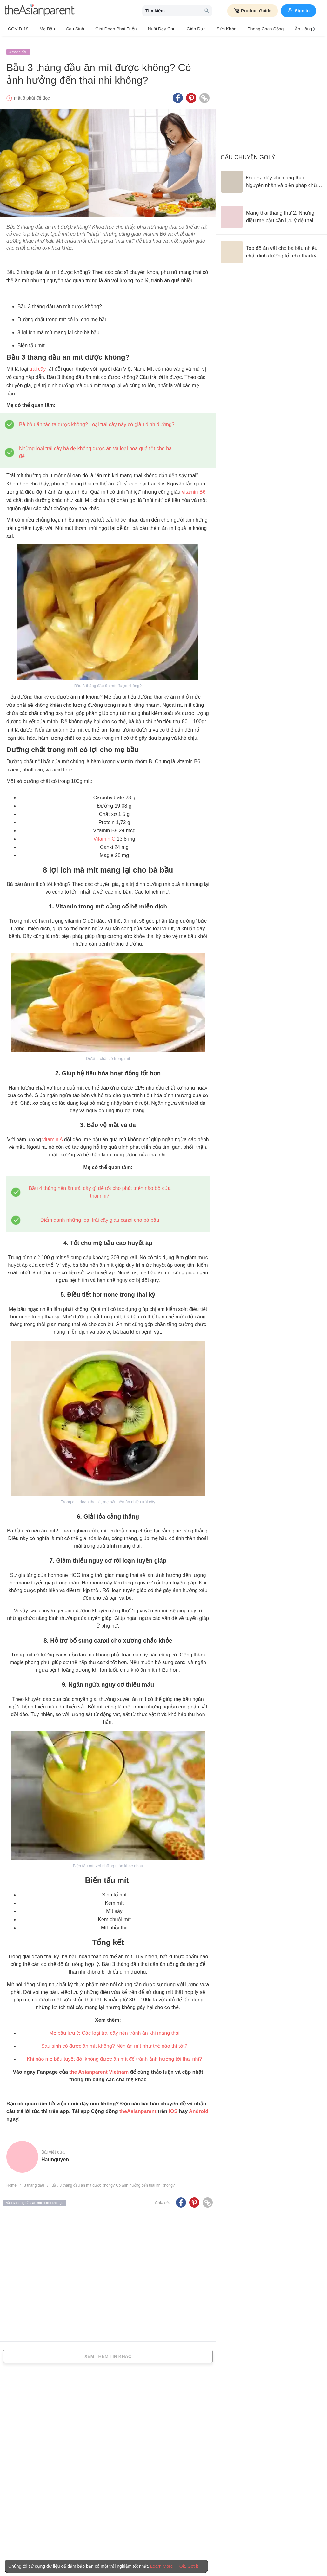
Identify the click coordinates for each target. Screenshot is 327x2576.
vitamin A (52, 1134)
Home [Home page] (11, 2180)
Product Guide (252, 11)
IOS (173, 2106)
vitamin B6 (194, 487)
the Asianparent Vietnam (99, 2066)
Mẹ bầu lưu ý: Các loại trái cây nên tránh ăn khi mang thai (114, 2027)
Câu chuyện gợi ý (248, 152)
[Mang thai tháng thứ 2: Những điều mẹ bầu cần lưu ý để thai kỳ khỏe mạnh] (271, 211)
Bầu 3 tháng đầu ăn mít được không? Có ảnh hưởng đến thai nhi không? (113, 2180)
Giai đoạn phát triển (106, 28)
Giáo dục (180, 28)
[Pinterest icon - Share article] (191, 93)
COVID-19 (18, 28)
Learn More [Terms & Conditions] (161, 2566)
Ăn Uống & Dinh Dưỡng (292, 28)
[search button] (206, 11)
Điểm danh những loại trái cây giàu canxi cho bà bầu (99, 1214)
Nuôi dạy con (149, 28)
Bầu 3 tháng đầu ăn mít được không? (34, 2198)
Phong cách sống (243, 28)
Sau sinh (69, 28)
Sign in (298, 10)
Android (198, 2106)
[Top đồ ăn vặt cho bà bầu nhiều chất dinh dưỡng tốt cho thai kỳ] (271, 247)
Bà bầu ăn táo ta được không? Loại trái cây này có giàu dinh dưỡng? (97, 419)
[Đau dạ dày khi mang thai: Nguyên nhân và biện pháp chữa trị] (271, 176)
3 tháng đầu (18, 47)
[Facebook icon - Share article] (178, 93)
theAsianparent (137, 2106)
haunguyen (55, 2154)
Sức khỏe (207, 28)
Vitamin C (104, 833)
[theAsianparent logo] (40, 11)
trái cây (38, 364)
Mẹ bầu (44, 28)
